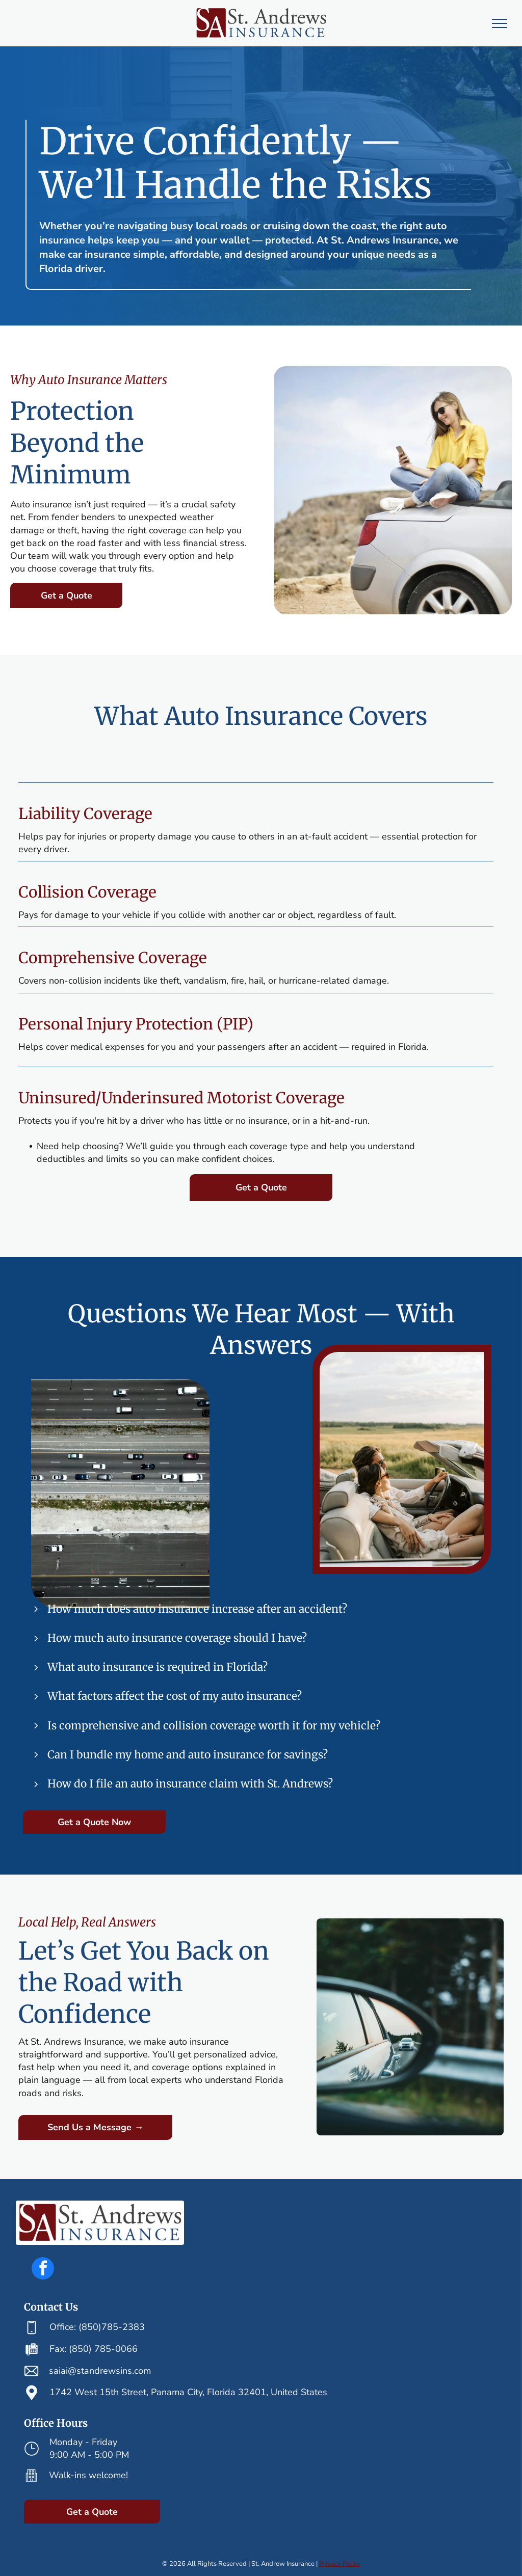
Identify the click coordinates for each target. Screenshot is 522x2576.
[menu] (499, 23)
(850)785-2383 (112, 2327)
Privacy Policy (339, 2563)
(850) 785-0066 (103, 2349)
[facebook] (43, 2269)
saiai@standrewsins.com (100, 2371)
